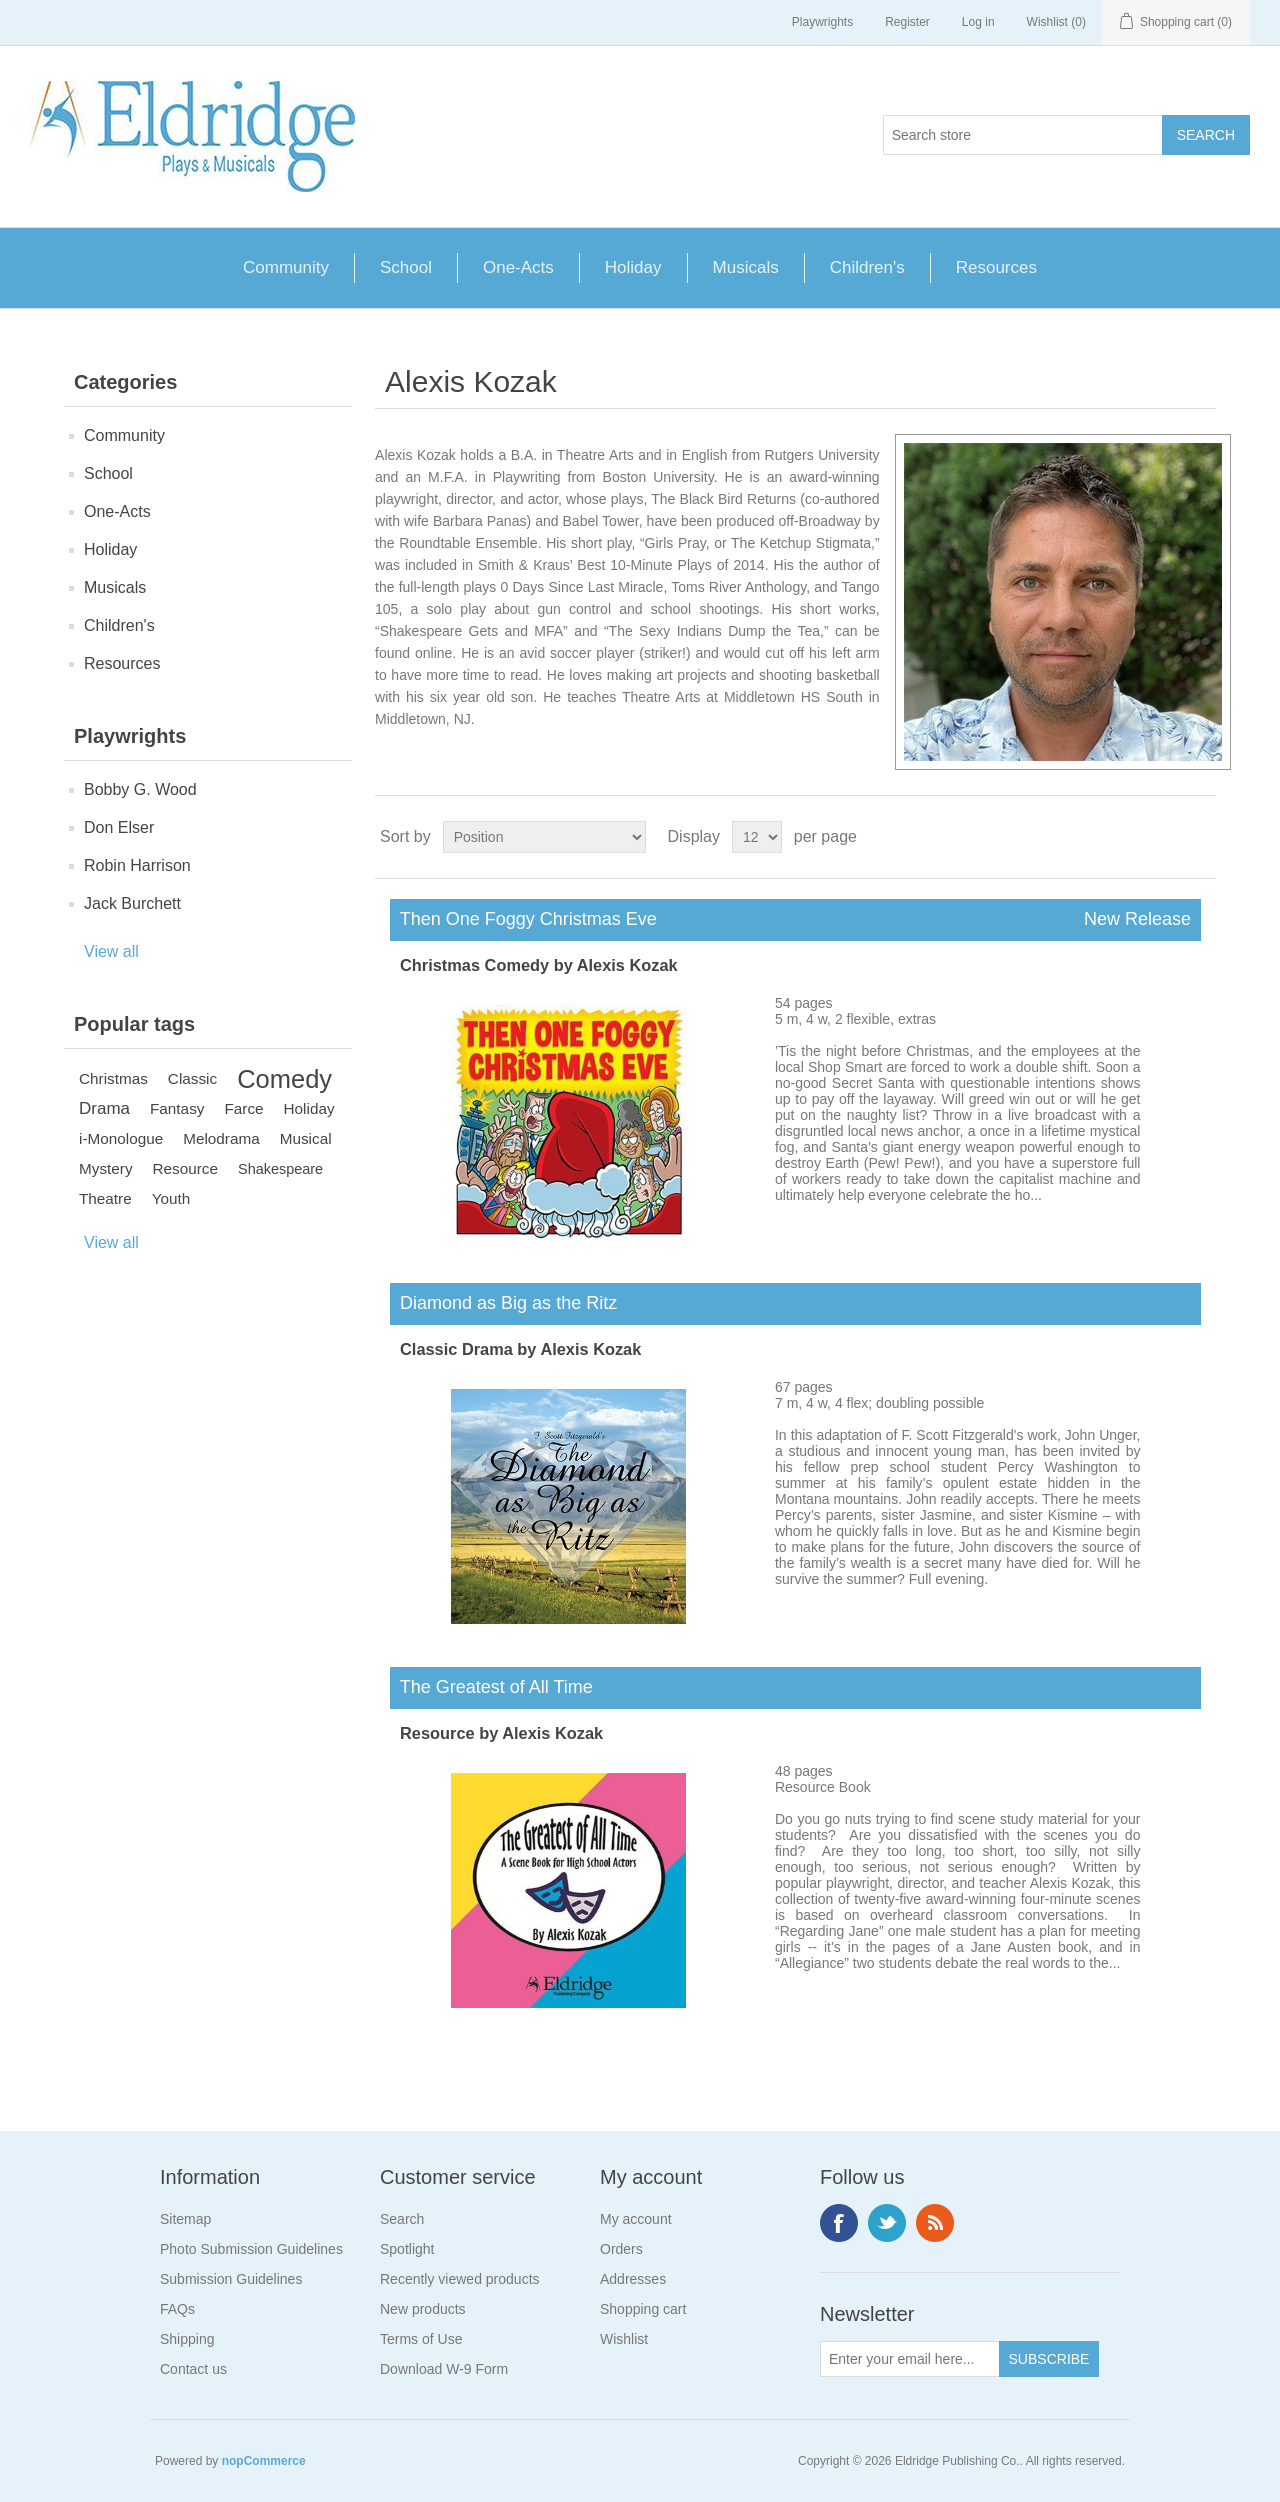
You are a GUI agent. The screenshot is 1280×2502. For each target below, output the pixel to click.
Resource (185, 1168)
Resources (996, 267)
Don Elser (119, 827)
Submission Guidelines (231, 2279)
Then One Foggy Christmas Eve (795, 920)
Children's (867, 267)
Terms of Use (421, 2339)
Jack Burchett (132, 903)
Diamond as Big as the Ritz (503, 1303)
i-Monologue (121, 1138)
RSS (935, 2223)
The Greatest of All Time (491, 1687)
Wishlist (624, 2339)
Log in (978, 22)
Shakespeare (280, 1169)
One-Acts (518, 267)
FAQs (177, 2309)
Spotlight (407, 2249)
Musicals (746, 267)
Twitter (887, 2223)
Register (907, 22)
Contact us (193, 2369)
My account (636, 2219)
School (406, 267)
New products (423, 2309)
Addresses (633, 2279)
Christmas (113, 1078)
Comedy (284, 1079)
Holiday (633, 267)
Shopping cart (643, 2309)
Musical (306, 1138)
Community (286, 267)
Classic (192, 1078)
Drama (104, 1108)
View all (111, 951)
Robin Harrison (137, 865)
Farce (243, 1108)
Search (402, 2219)
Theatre (105, 1198)
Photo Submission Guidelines (251, 2249)
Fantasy (177, 1108)
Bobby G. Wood (140, 789)
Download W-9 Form (444, 2369)
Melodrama (221, 1138)
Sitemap (185, 2219)
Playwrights (822, 22)
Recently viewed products (460, 2279)
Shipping (187, 2339)
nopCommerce (264, 2461)
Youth (171, 1198)
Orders (621, 2249)
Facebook (839, 2223)
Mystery (106, 1168)
